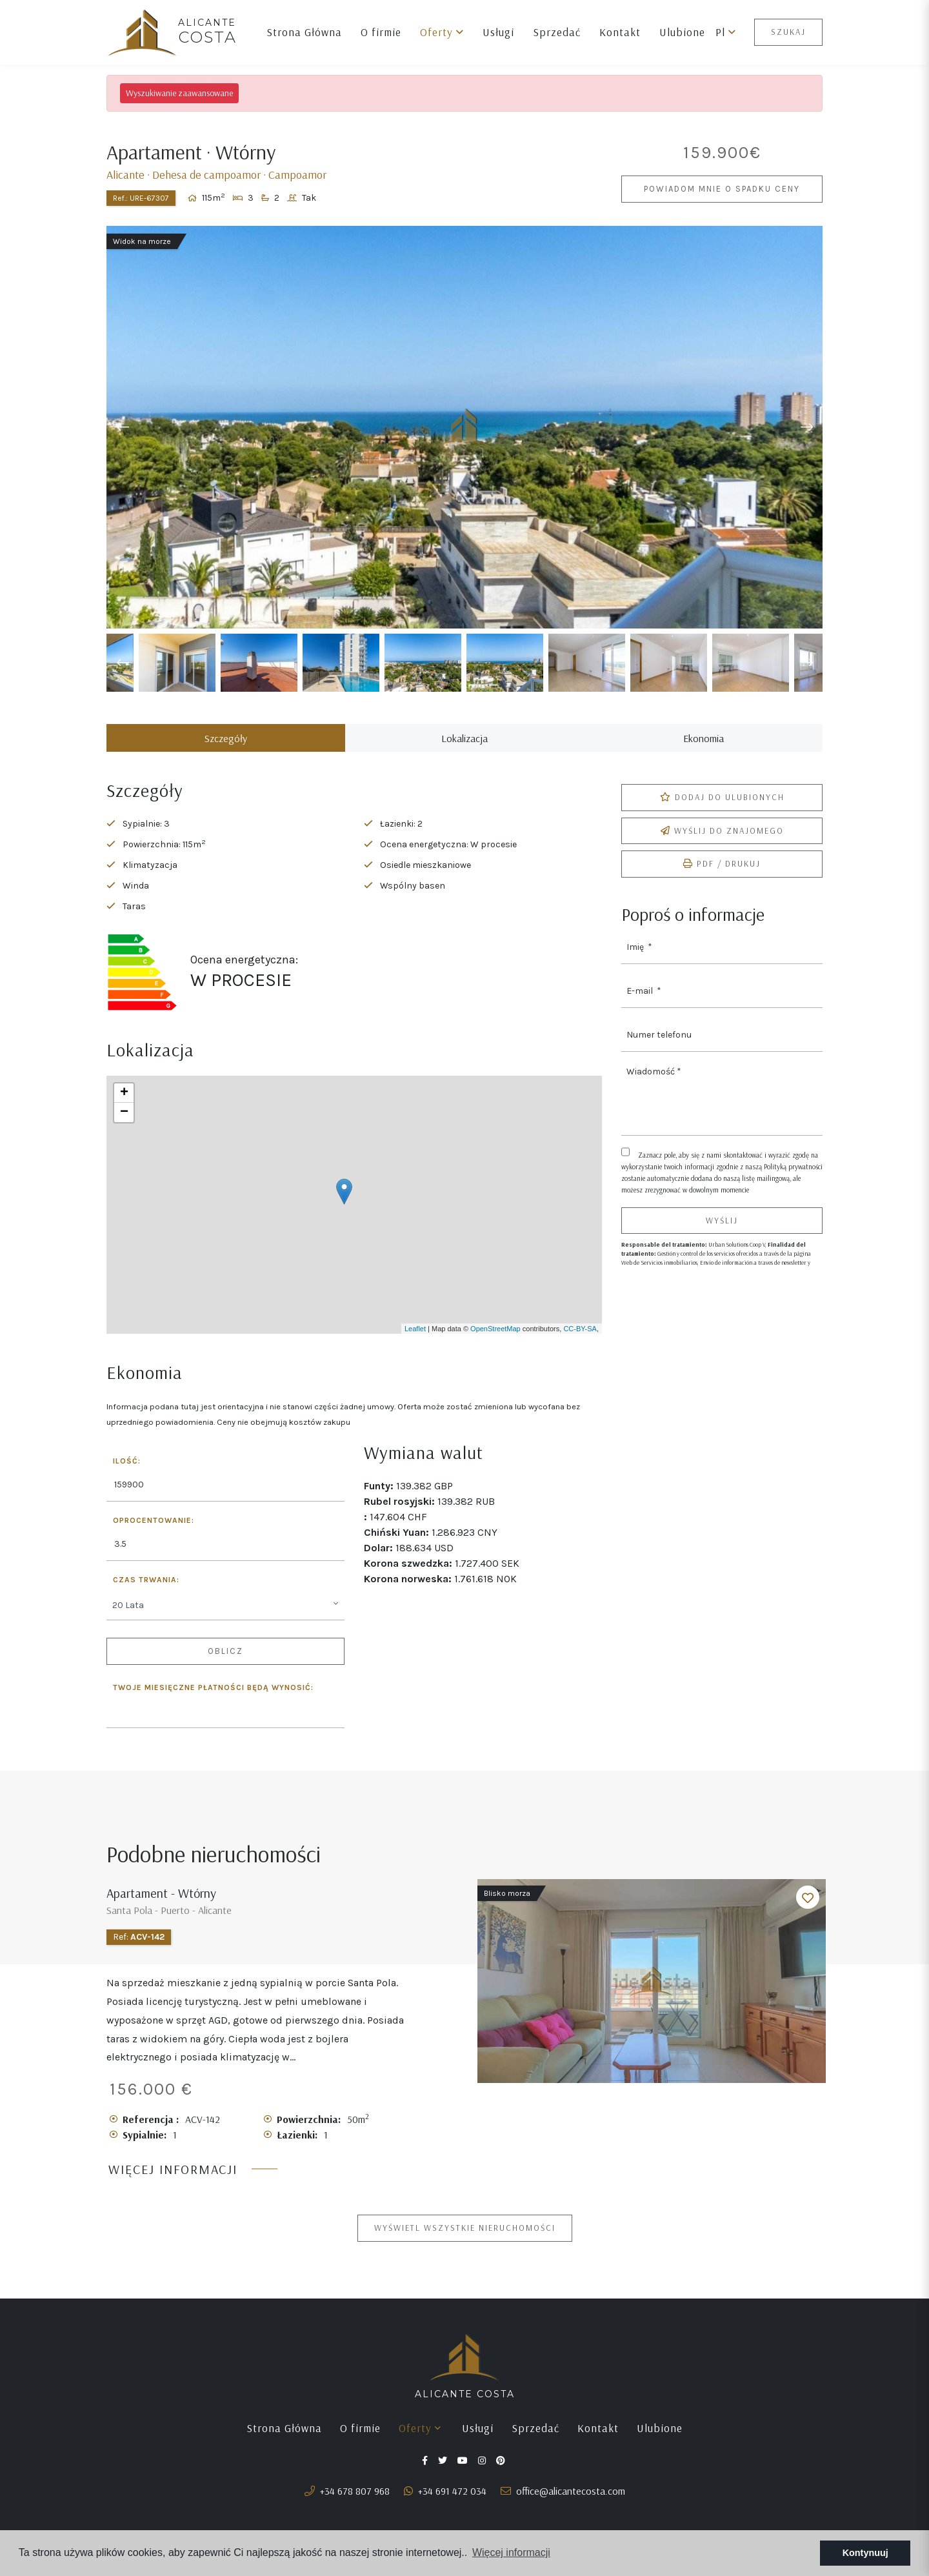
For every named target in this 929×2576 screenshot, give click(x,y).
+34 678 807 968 (347, 2503)
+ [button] (124, 1106)
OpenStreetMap (495, 1342)
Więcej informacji (172, 2183)
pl (725, 32)
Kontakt (620, 32)
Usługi (498, 32)
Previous (122, 440)
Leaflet (415, 1342)
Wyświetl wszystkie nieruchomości (464, 2241)
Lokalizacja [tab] (464, 751)
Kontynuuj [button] (865, 2553)
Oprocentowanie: (153, 1534)
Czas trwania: (146, 1593)
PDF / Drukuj (722, 877)
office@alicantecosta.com (563, 2503)
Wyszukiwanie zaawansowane (179, 93)
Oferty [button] (442, 32)
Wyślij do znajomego (722, 844)
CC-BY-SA (580, 1342)
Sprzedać (557, 32)
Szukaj (788, 31)
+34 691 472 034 (445, 2503)
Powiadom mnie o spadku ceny (722, 196)
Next (806, 440)
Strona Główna (304, 32)
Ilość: (127, 1475)
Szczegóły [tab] (226, 751)
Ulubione (682, 32)
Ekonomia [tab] (703, 751)
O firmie (381, 32)
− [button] (124, 1126)
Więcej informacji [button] (511, 2552)
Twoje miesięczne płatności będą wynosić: (213, 1701)
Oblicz (225, 1664)
